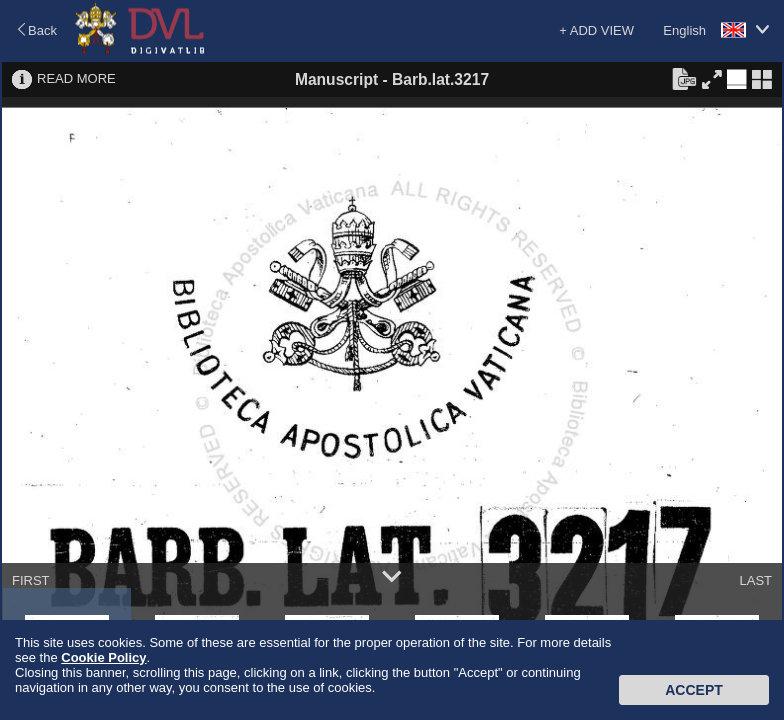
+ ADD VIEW (596, 30)
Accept (694, 690)
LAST (755, 580)
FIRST (31, 580)
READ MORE (76, 78)
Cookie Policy (103, 657)
